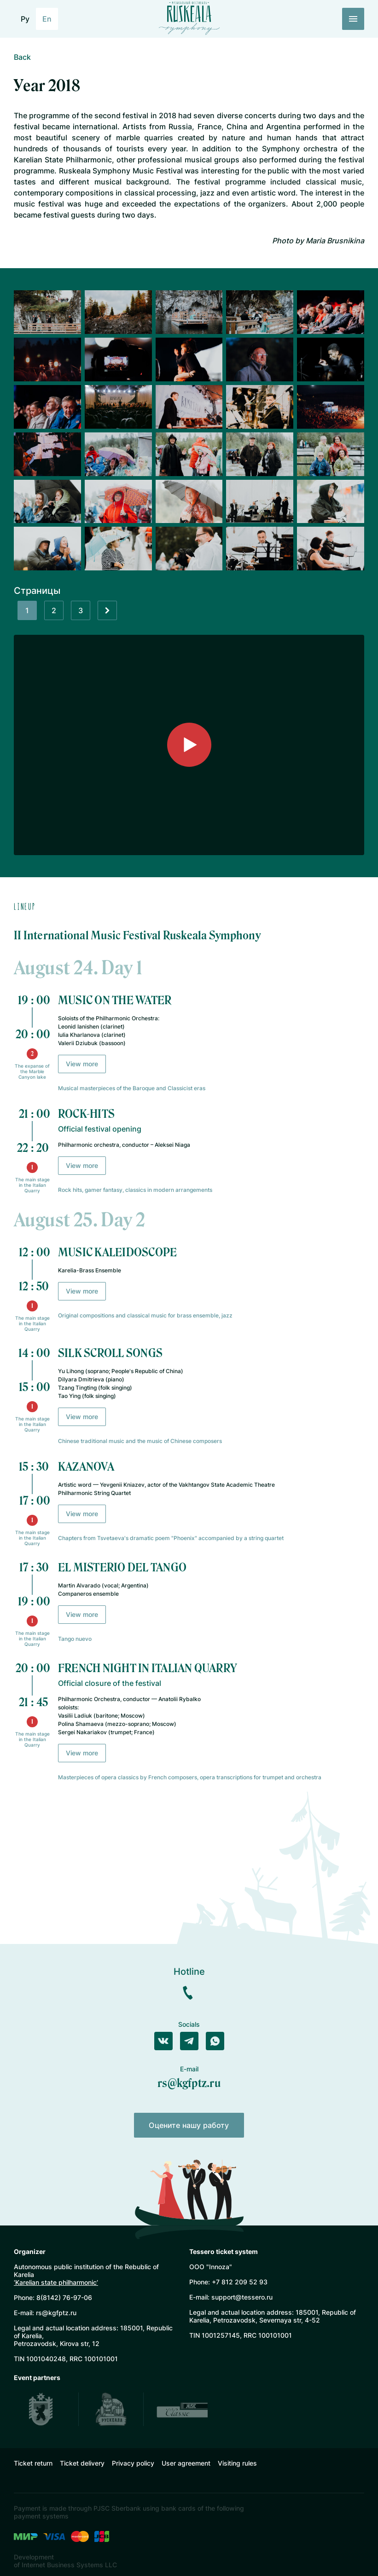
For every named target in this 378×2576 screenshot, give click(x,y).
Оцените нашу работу (189, 2125)
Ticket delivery (82, 2463)
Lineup (25, 906)
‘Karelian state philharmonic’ (56, 2282)
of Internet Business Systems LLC (65, 2565)
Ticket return (33, 2463)
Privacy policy (133, 2463)
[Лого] (189, 17)
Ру (25, 18)
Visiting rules (237, 2463)
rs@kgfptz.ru (189, 2083)
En (47, 18)
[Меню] (353, 19)
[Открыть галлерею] (47, 312)
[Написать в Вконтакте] (163, 2041)
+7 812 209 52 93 (240, 2282)
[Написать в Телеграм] (189, 2041)
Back (22, 57)
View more (82, 1064)
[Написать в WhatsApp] (215, 2041)
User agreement (186, 2463)
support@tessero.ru (242, 2297)
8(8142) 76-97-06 (64, 2297)
